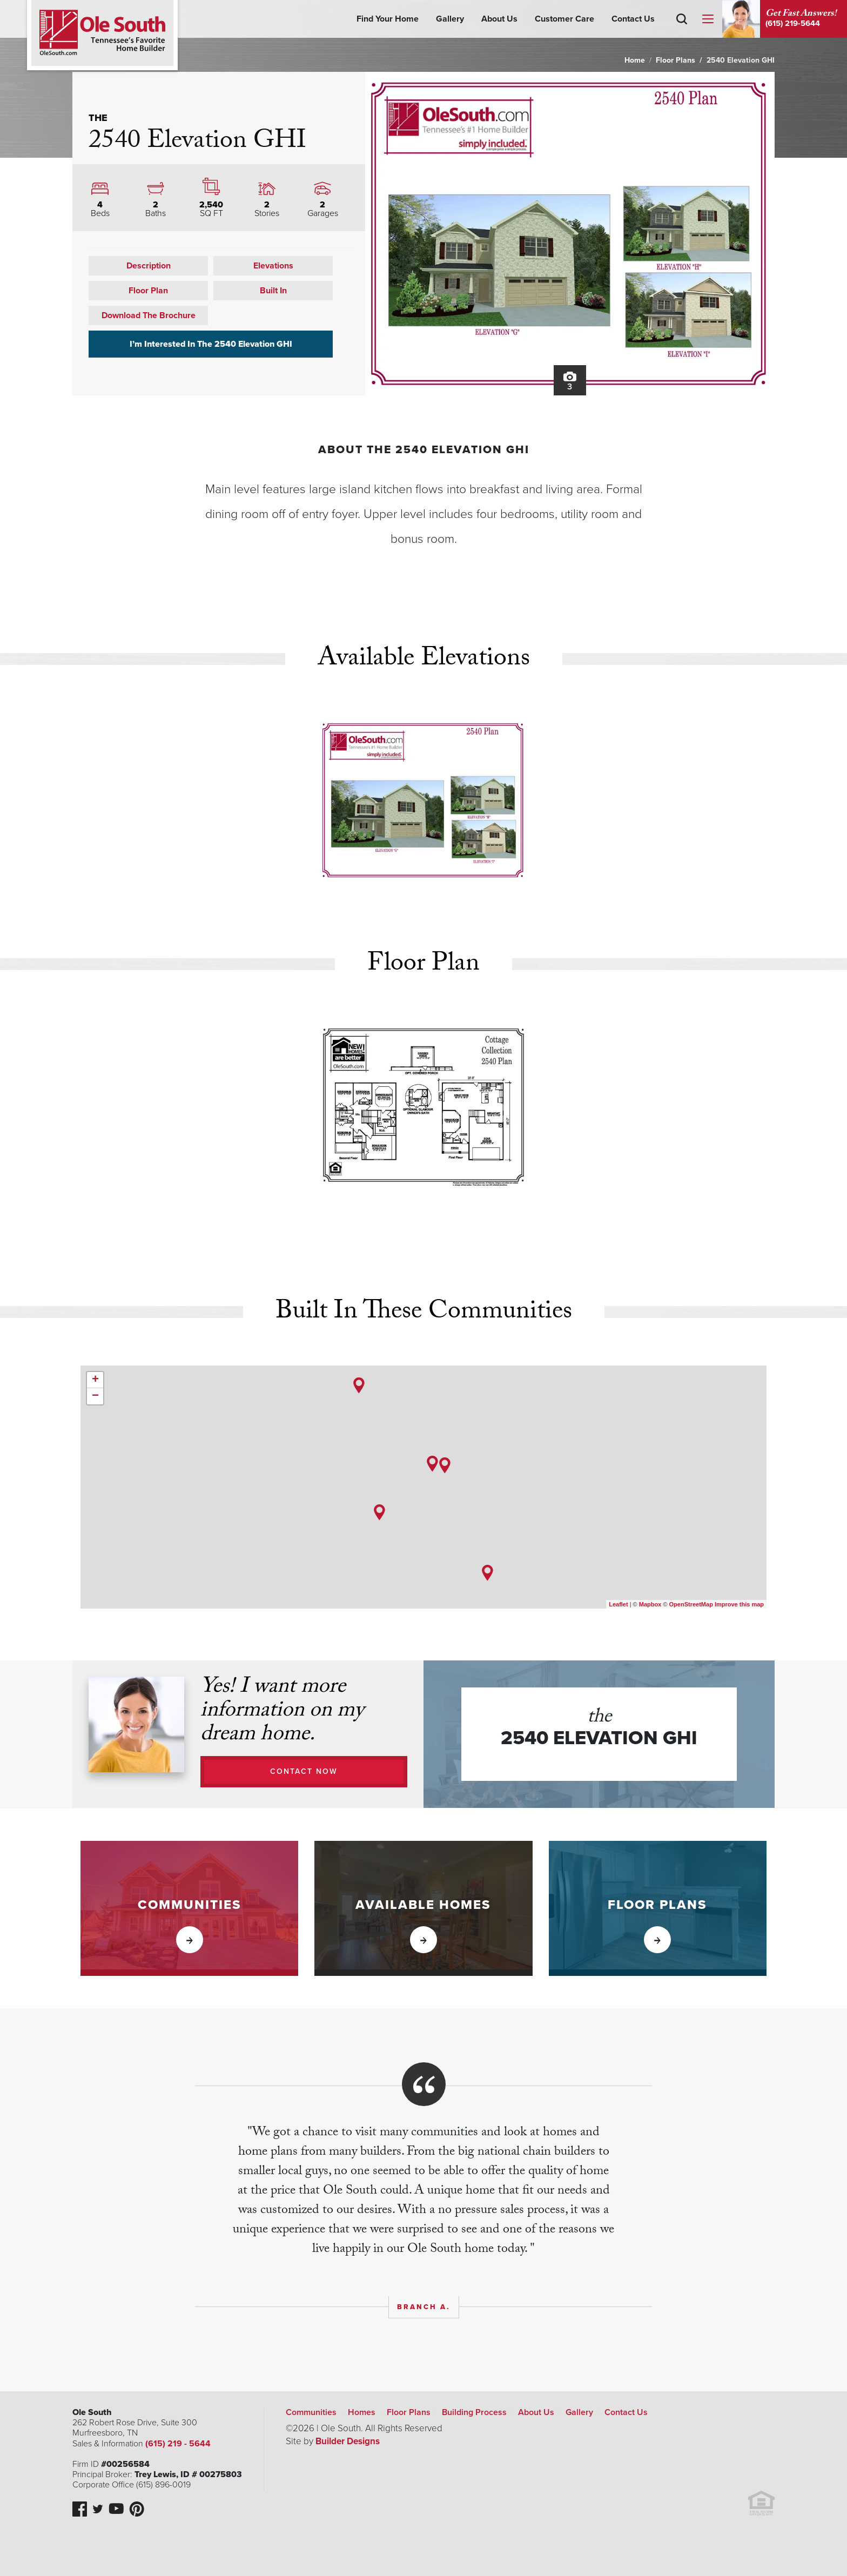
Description (148, 265)
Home (634, 60)
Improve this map (739, 1604)
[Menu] (708, 19)
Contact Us (633, 19)
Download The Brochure (149, 315)
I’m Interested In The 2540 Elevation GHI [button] (211, 344)
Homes (361, 2412)
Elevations (273, 265)
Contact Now (304, 1771)
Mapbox (650, 1604)
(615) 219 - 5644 (177, 2443)
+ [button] (95, 1380)
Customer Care (564, 19)
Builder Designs (347, 2441)
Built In (273, 290)
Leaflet (618, 1604)
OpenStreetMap (691, 1604)
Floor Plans (675, 60)
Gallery (450, 19)
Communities (311, 2412)
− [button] (95, 1396)
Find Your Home (388, 19)
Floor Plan (148, 290)
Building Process (474, 2412)
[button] (682, 34)
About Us (499, 19)
